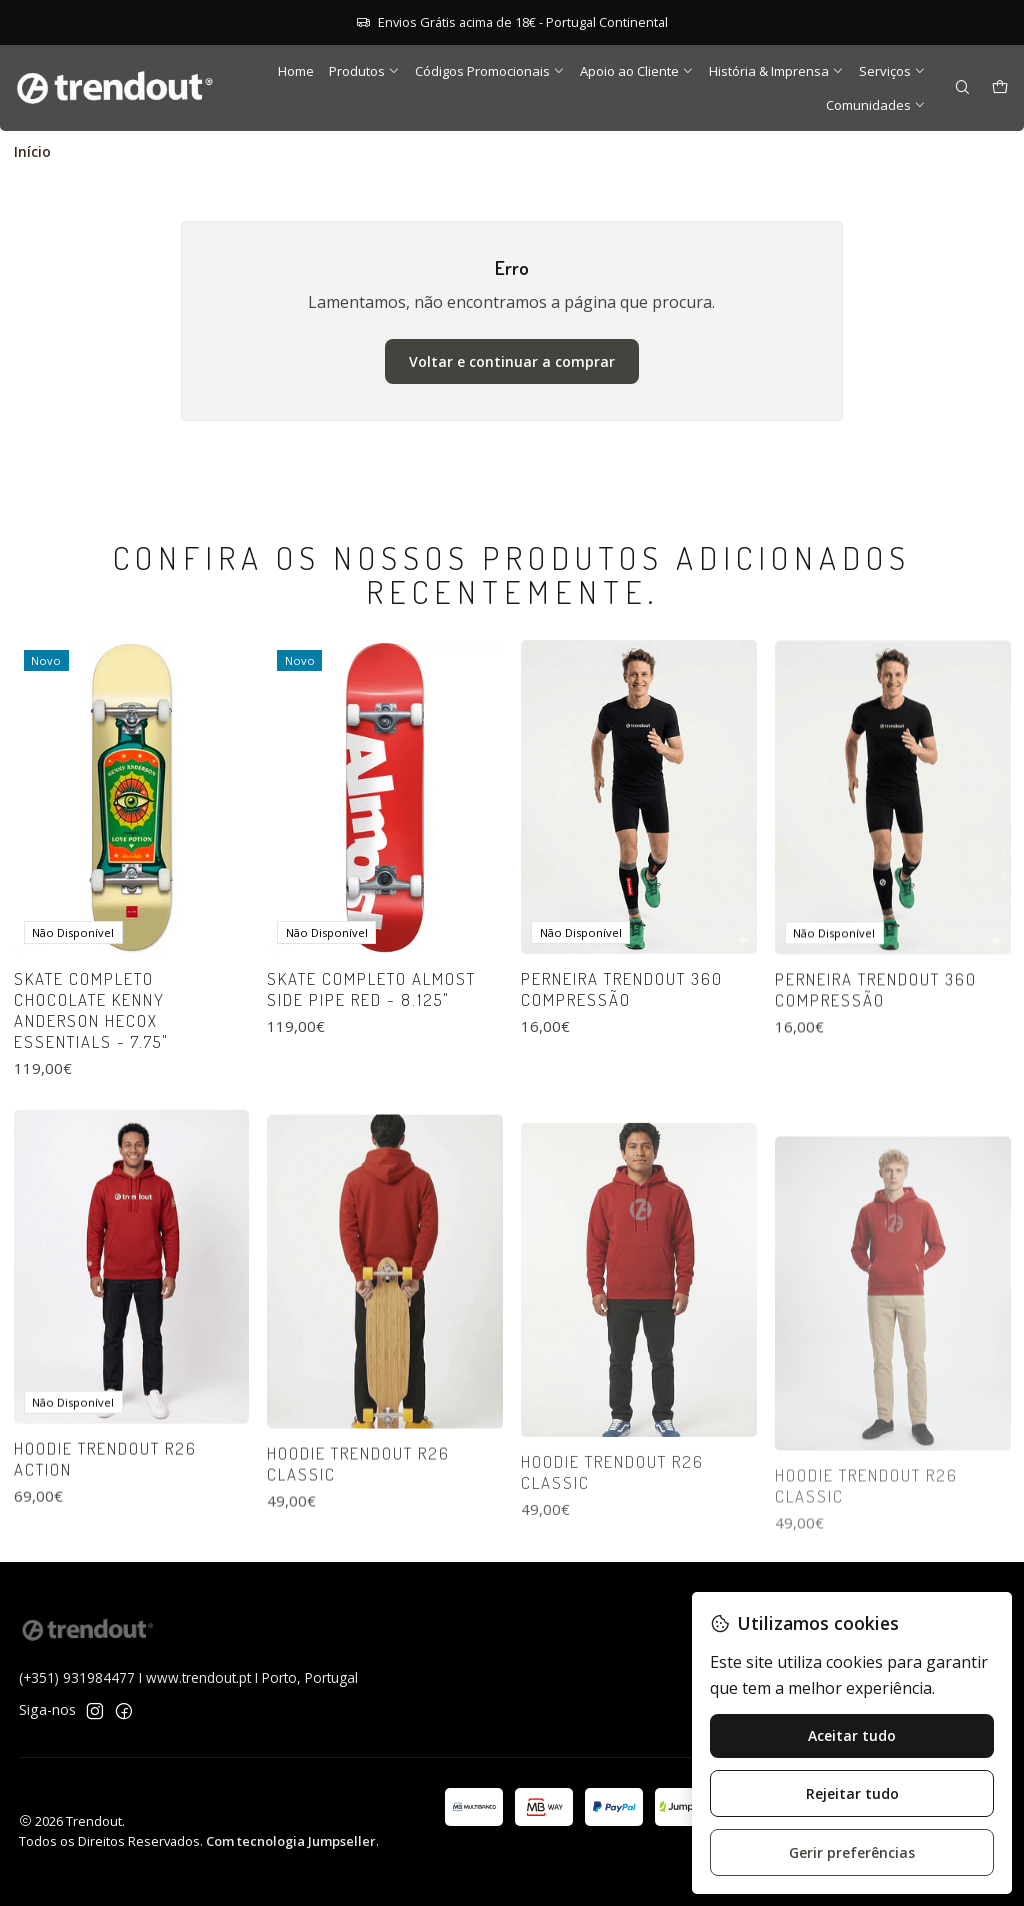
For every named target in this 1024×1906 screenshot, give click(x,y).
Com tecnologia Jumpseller (291, 1841)
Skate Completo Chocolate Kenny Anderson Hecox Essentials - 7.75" (91, 1069)
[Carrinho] (1000, 88)
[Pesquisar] (962, 88)
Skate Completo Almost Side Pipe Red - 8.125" (371, 1075)
